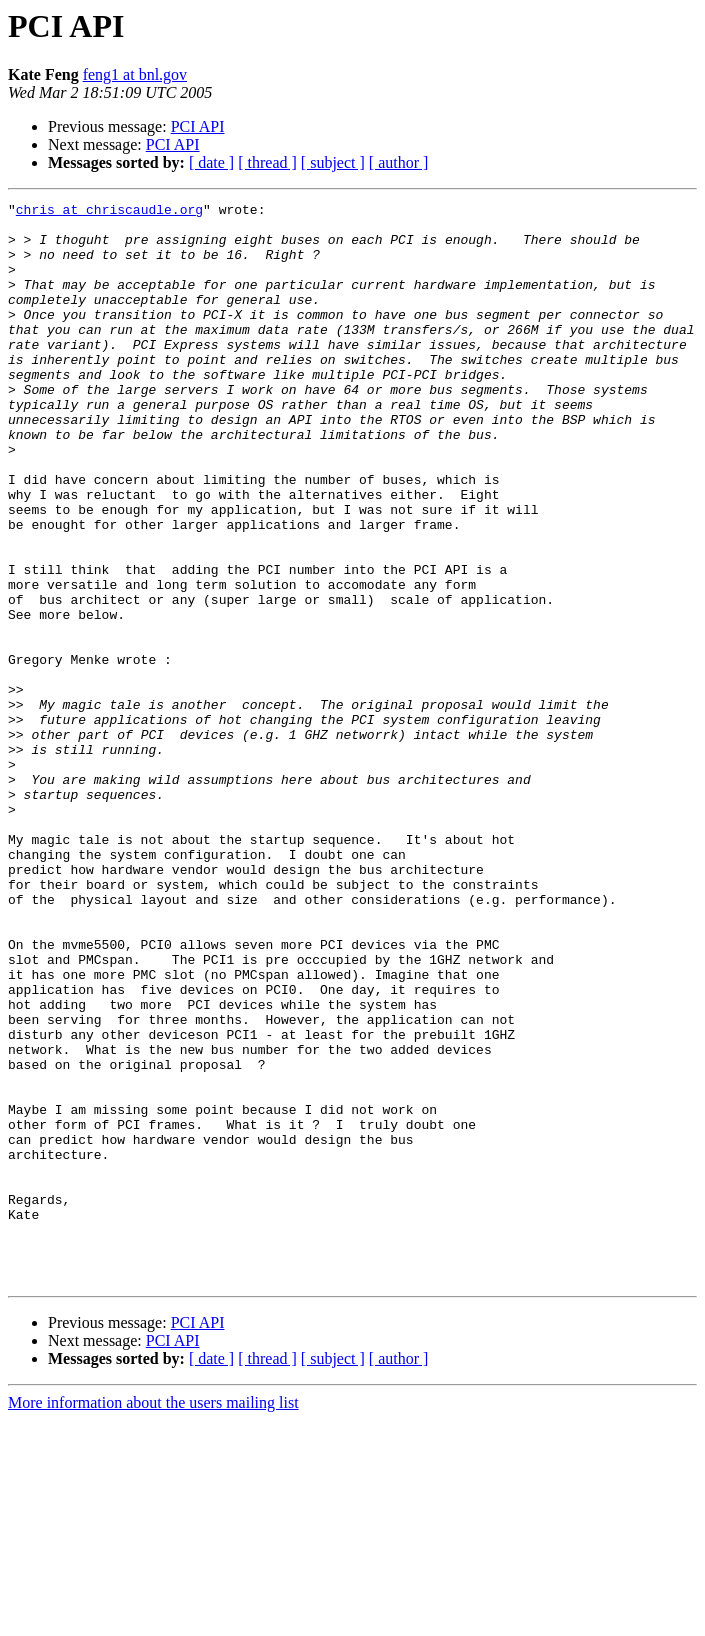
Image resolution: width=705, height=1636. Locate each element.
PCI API (198, 126)
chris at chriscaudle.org (109, 212)
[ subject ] (333, 162)
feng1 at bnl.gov (135, 74)
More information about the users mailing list (153, 1618)
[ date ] (211, 162)
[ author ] (399, 162)
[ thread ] (267, 162)
